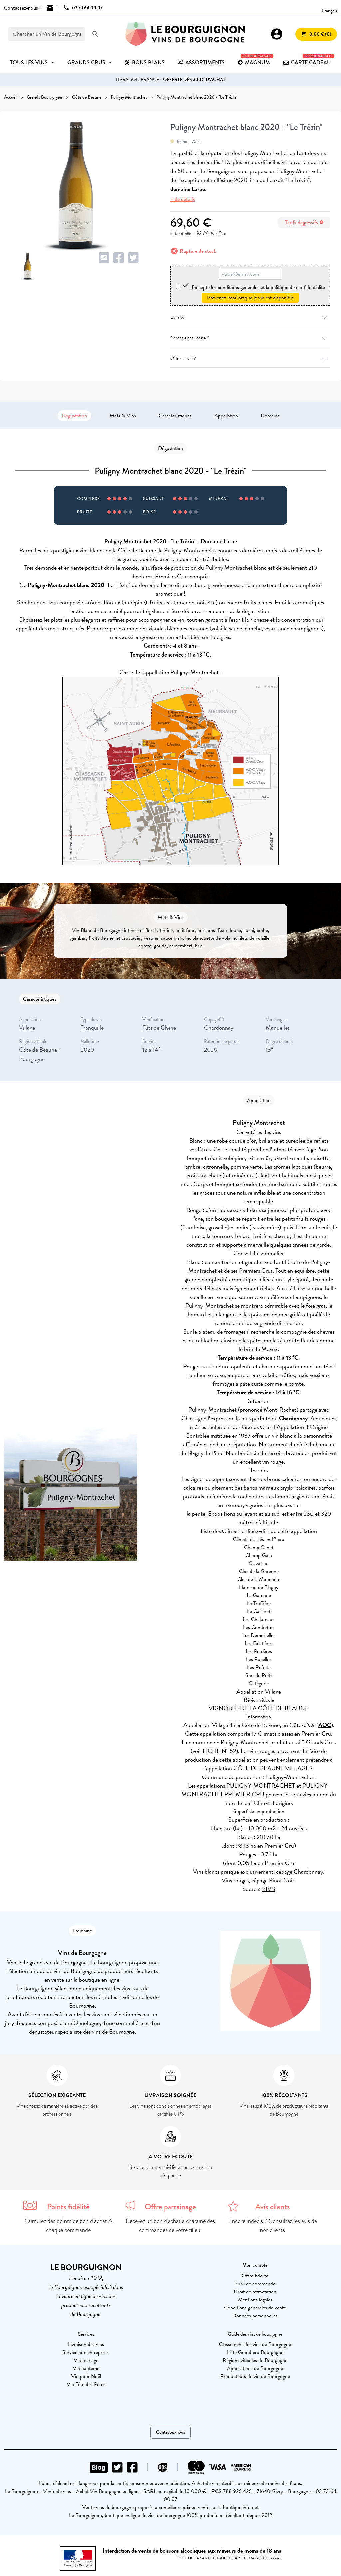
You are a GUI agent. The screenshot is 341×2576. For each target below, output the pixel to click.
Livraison (250, 317)
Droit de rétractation (255, 2292)
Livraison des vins (86, 2344)
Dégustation (74, 416)
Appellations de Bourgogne (255, 2368)
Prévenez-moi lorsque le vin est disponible (250, 298)
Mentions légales (255, 2300)
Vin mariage (86, 2360)
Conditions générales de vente (255, 2308)
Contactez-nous (170, 2432)
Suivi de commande (255, 2284)
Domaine (270, 416)
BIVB (268, 1888)
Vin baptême (86, 2368)
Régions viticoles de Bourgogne (255, 2360)
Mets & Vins (123, 416)
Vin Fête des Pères (86, 2384)
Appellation (226, 416)
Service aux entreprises (86, 2352)
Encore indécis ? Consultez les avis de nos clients (272, 2225)
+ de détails (182, 199)
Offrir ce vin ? (250, 358)
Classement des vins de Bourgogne (255, 2344)
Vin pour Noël (86, 2376)
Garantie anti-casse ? (250, 337)
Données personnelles (255, 2316)
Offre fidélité (255, 2276)
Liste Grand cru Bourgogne (255, 2352)
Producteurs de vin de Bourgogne (255, 2376)
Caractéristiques (175, 416)
